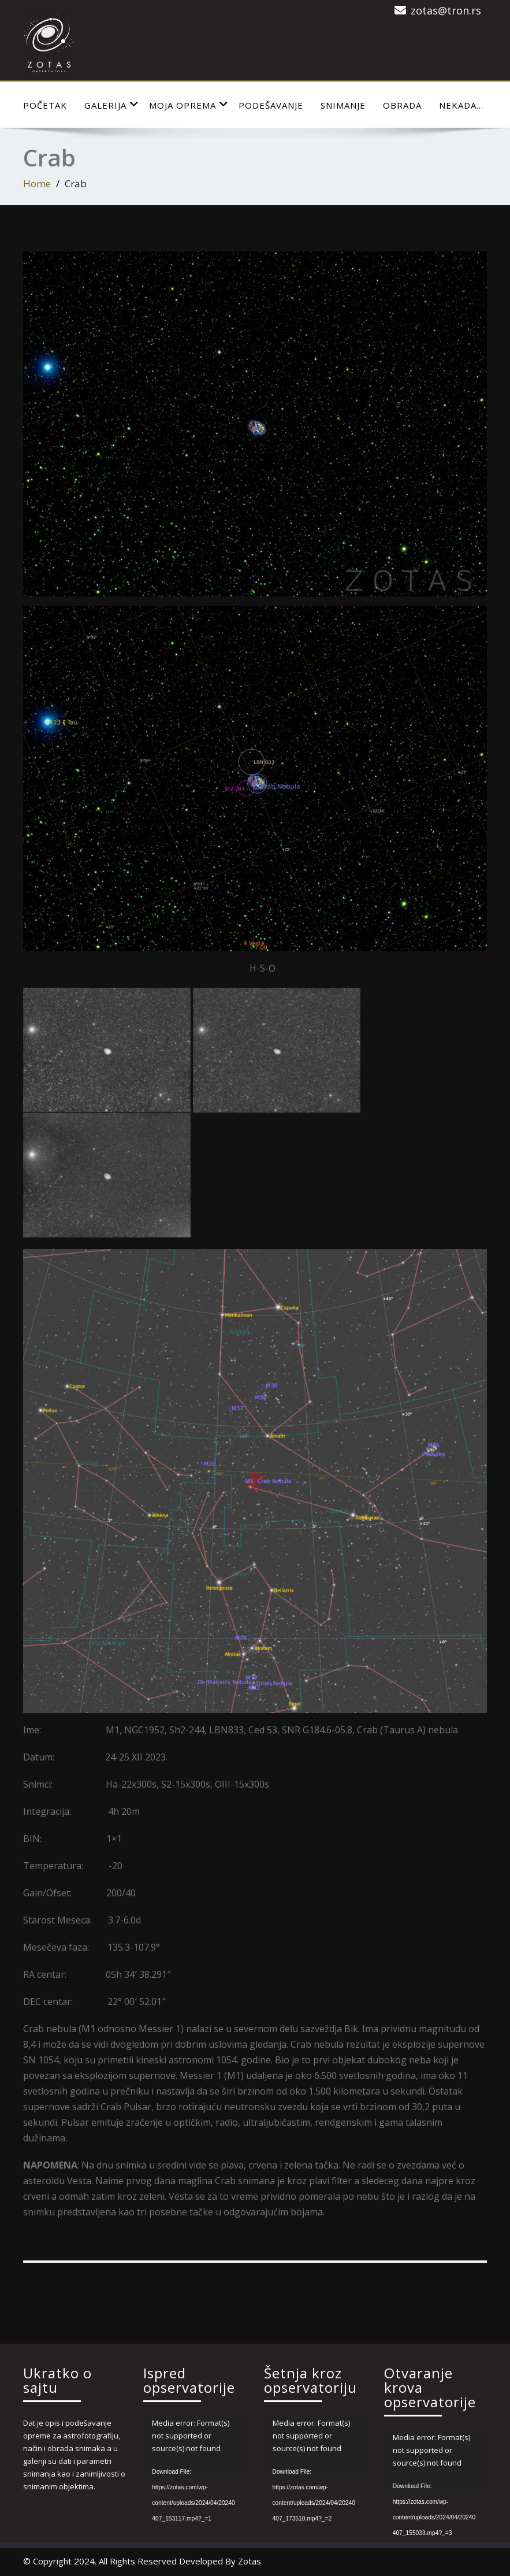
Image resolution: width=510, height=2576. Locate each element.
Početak (45, 105)
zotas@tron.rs (446, 10)
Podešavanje (271, 105)
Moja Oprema (189, 105)
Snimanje (343, 105)
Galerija (111, 105)
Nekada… (461, 105)
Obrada (402, 105)
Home (37, 183)
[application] (194, 2445)
